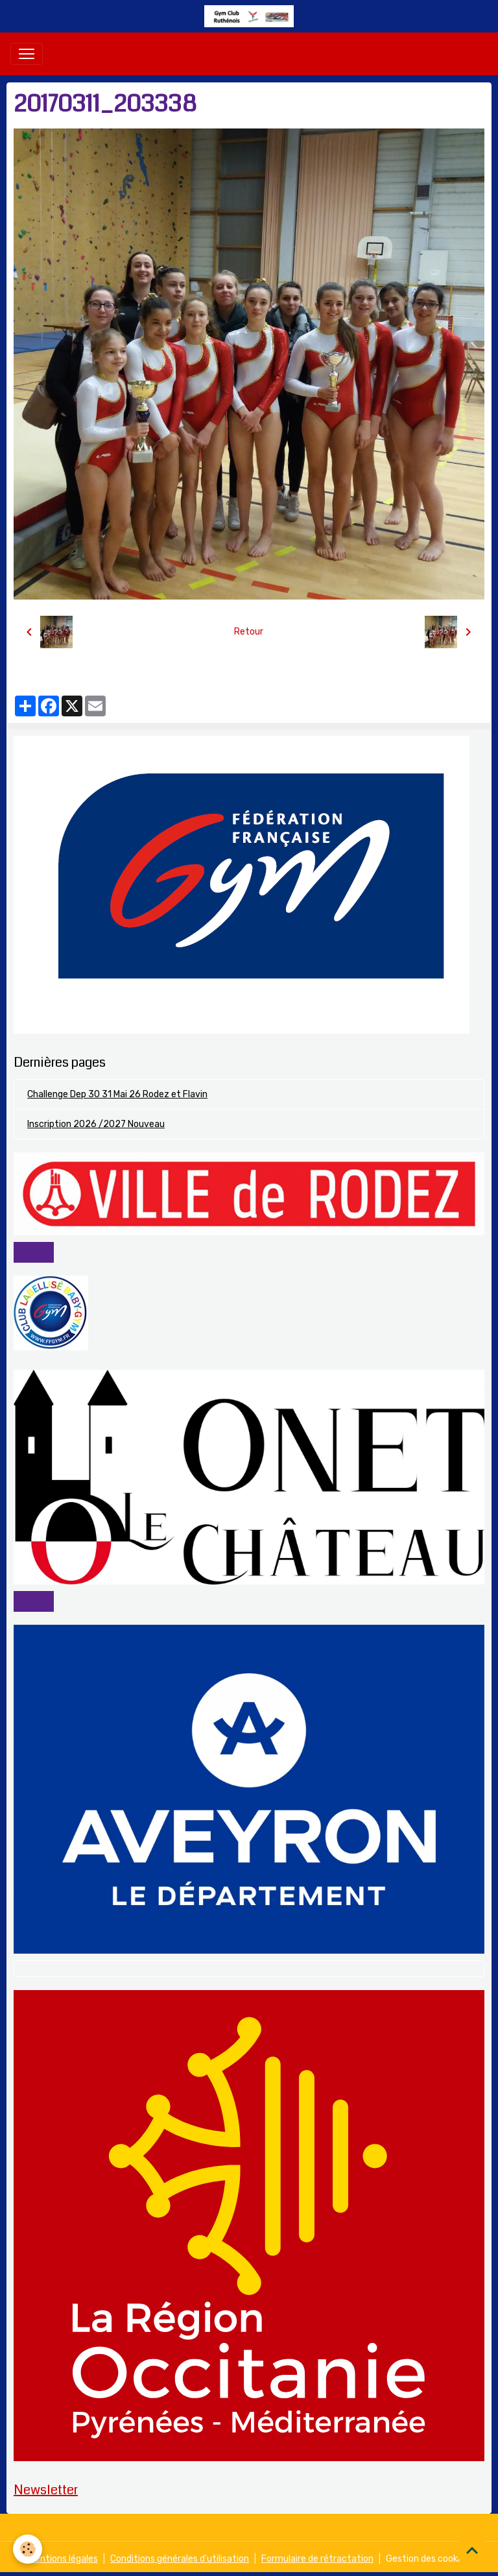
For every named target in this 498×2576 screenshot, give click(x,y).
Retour (248, 631)
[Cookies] (27, 2549)
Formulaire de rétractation (317, 2558)
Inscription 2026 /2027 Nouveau (96, 1124)
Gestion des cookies (427, 2558)
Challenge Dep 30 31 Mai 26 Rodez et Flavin (117, 1094)
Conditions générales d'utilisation (179, 2558)
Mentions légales (63, 2558)
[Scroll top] (472, 2550)
